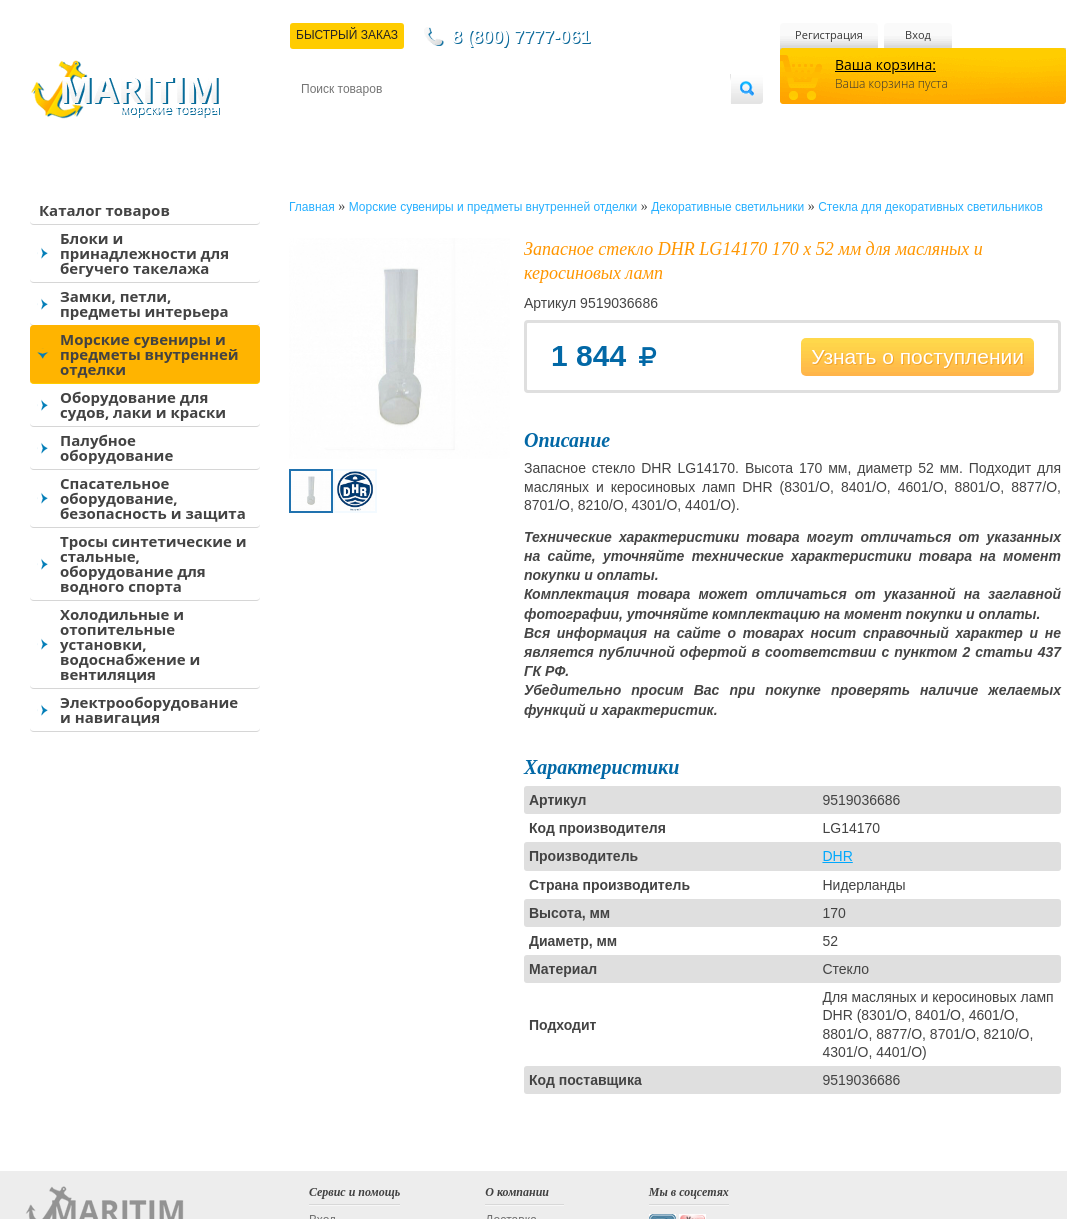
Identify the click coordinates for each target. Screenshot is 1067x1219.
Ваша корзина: (885, 64)
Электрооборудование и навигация (149, 709)
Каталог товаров (104, 210)
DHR (837, 856)
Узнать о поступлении (917, 356)
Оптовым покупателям (667, 121)
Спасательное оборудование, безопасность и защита (153, 498)
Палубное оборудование (116, 447)
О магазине (540, 121)
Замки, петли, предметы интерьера (144, 303)
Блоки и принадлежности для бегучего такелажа (144, 253)
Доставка (399, 121)
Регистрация (829, 34)
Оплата (466, 121)
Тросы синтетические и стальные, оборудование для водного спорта (153, 563)
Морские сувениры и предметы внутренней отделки (149, 354)
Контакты (324, 121)
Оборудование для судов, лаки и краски (143, 404)
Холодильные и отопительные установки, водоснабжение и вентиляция (130, 644)
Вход (918, 34)
